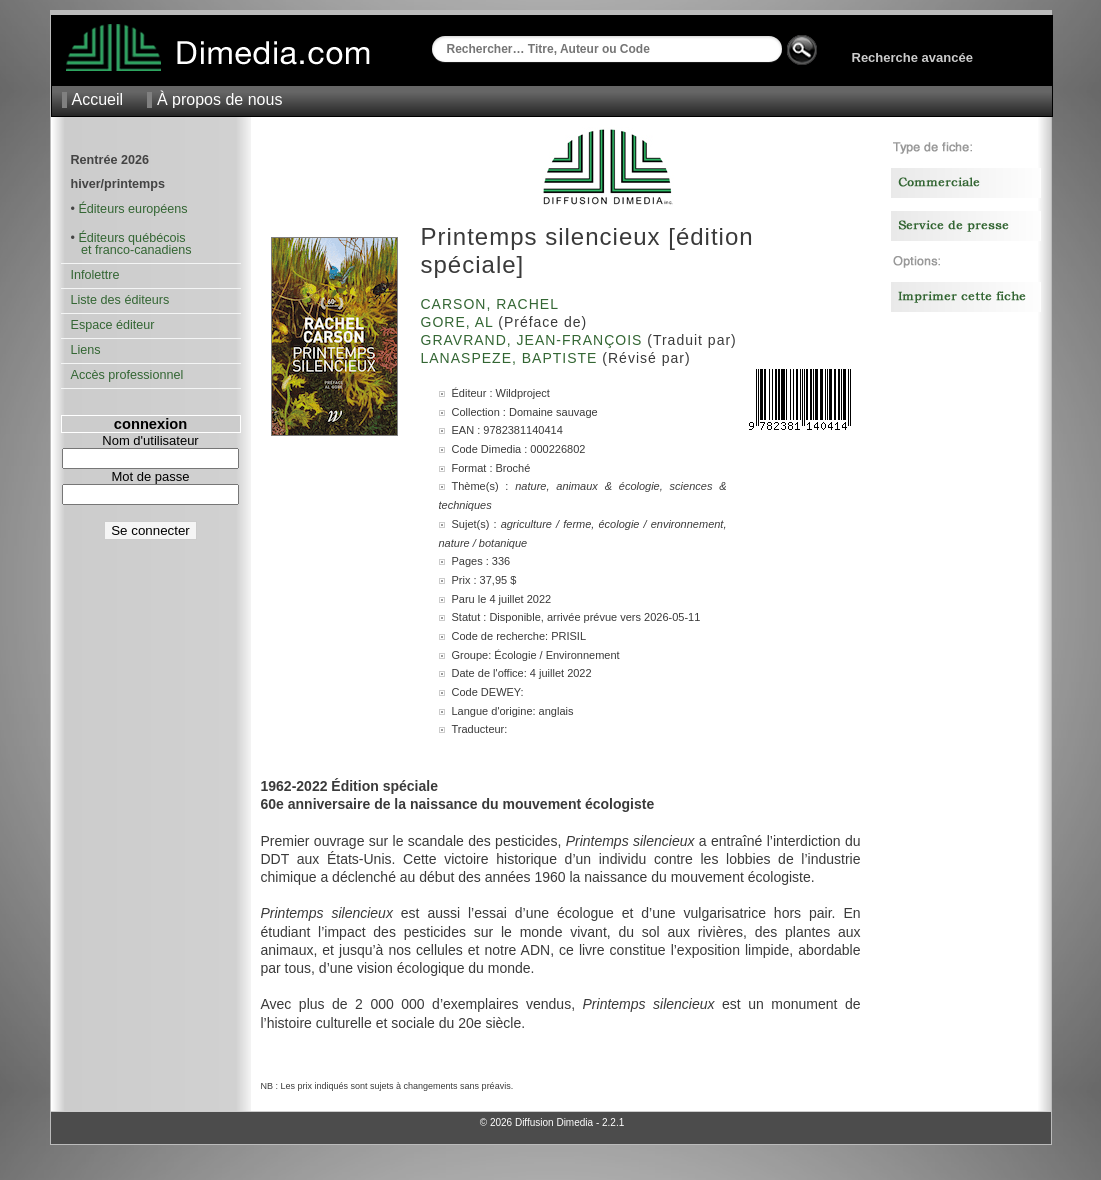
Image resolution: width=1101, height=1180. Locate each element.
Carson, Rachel (492, 304)
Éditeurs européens (132, 209)
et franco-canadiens (131, 250)
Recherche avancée (912, 57)
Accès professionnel (127, 375)
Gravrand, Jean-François (534, 340)
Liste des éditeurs (120, 300)
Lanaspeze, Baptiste (512, 358)
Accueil (98, 99)
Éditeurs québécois (131, 238)
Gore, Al (460, 322)
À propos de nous (219, 99)
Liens (86, 350)
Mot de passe (150, 476)
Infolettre (95, 275)
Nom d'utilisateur (150, 440)
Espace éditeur (113, 325)
